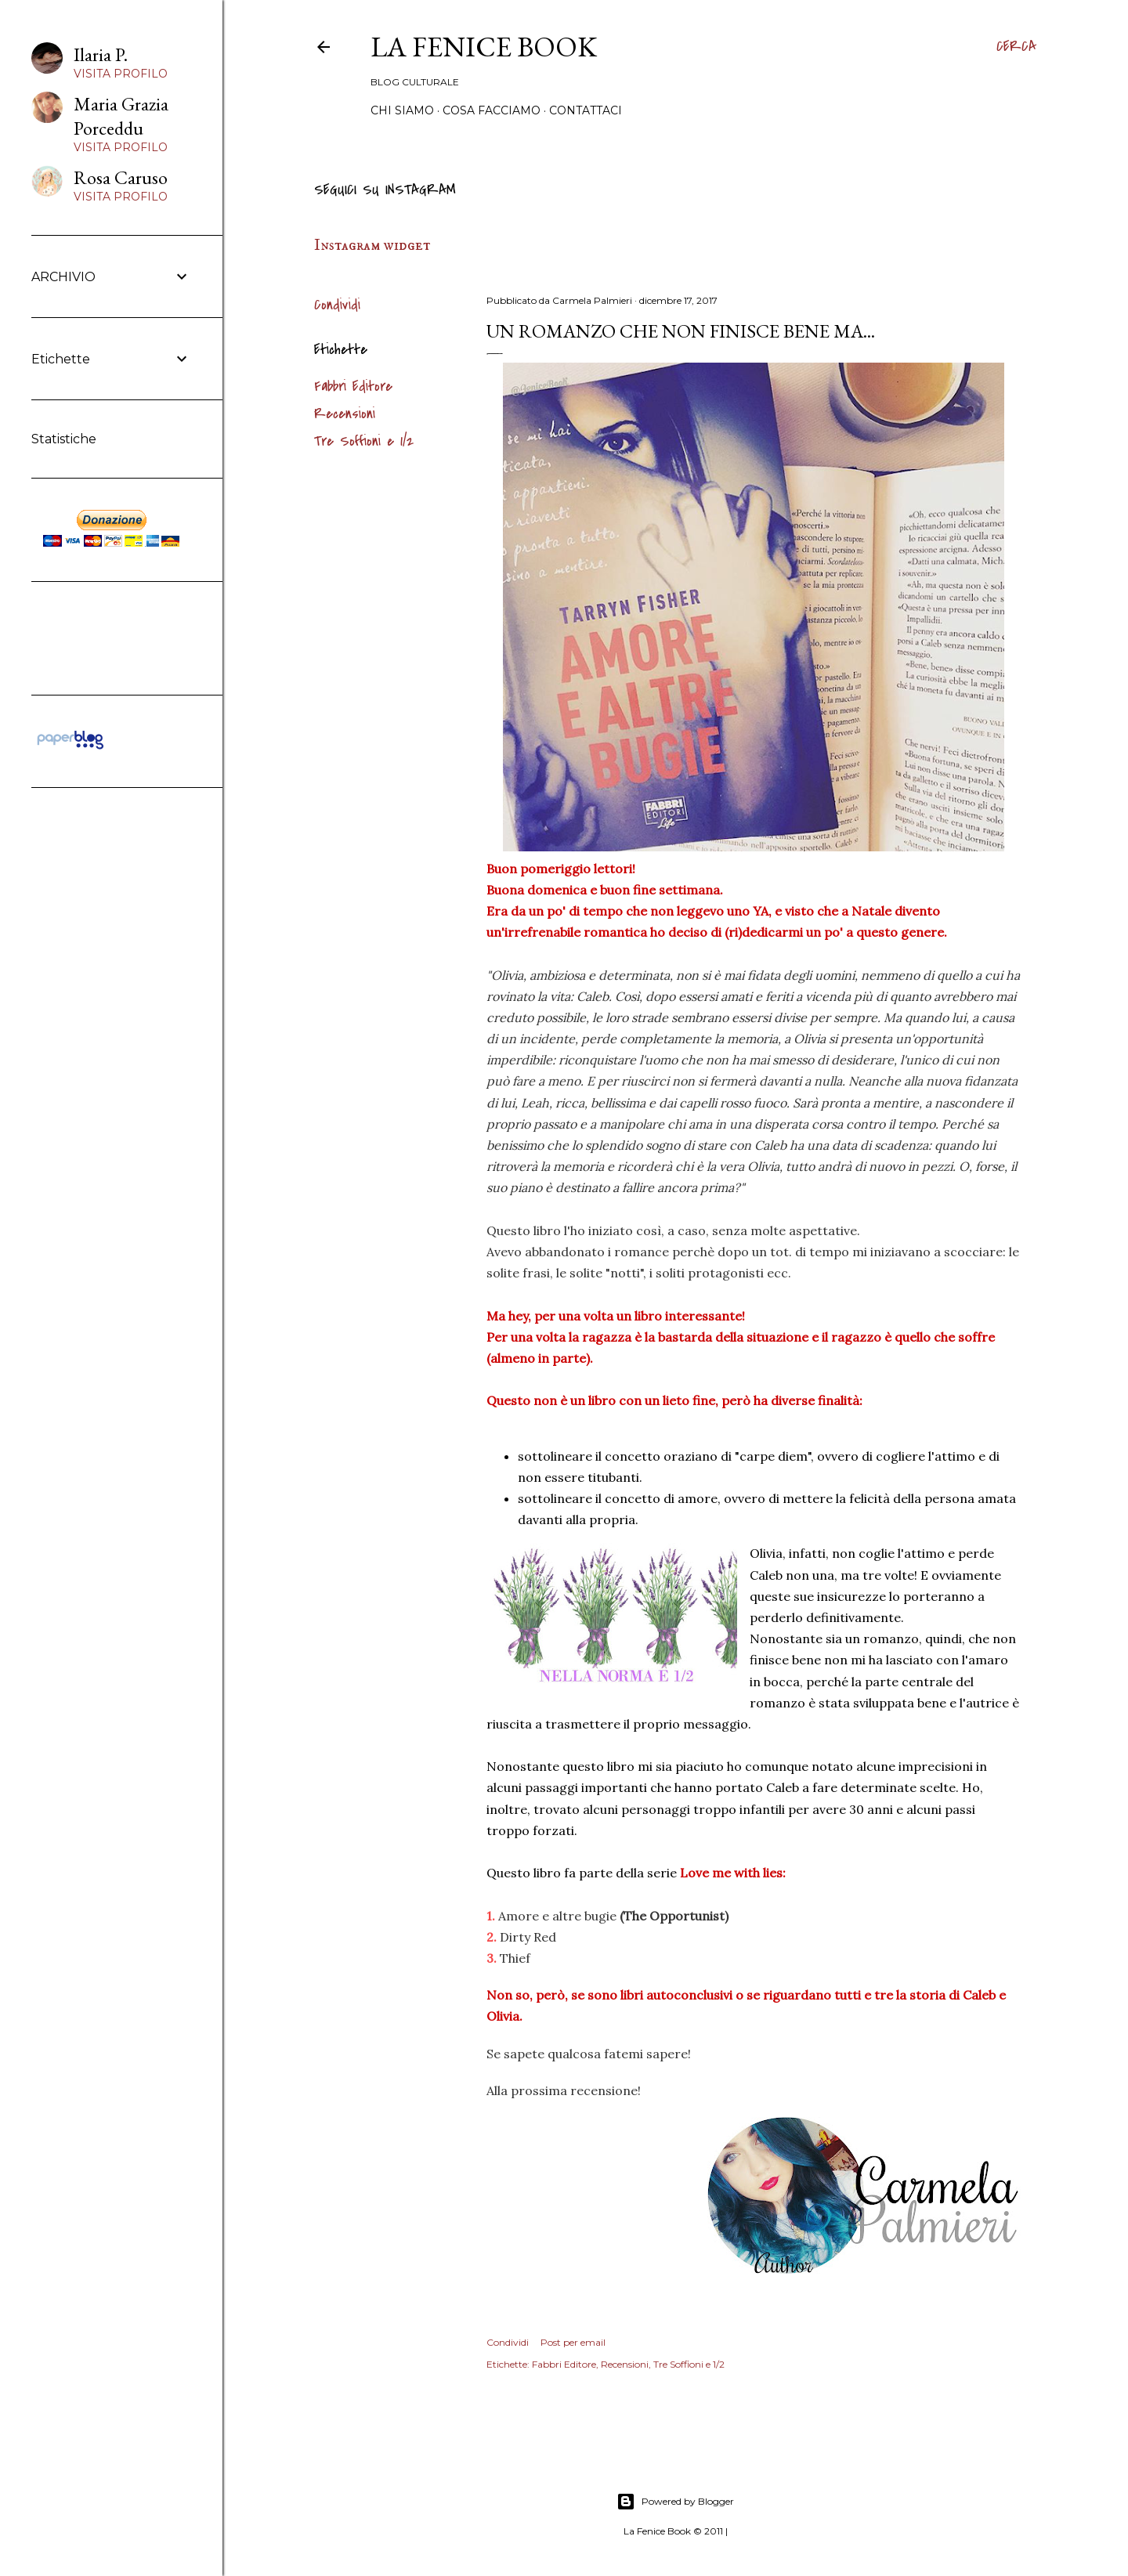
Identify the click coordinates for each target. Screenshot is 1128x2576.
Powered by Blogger (675, 2501)
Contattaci (585, 110)
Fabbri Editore (353, 386)
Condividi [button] (337, 305)
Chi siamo (402, 110)
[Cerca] (1016, 47)
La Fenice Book (484, 46)
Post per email (573, 2342)
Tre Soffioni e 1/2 (364, 441)
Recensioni (344, 414)
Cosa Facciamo (491, 110)
